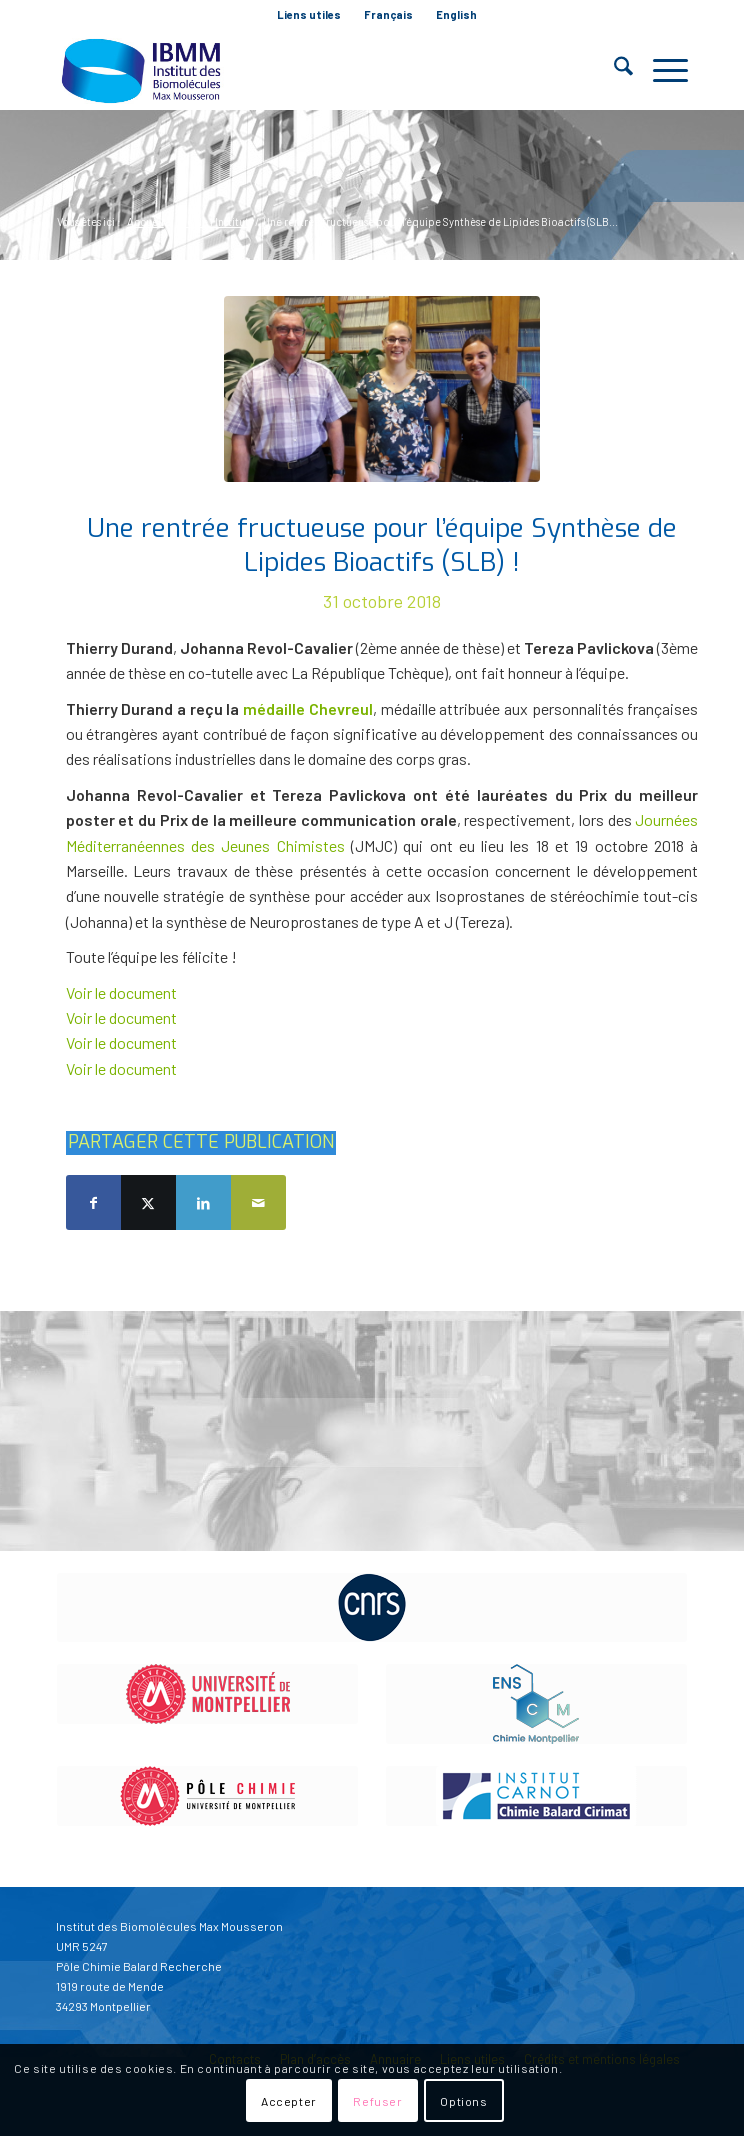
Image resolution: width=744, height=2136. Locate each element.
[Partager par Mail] (258, 1202)
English (456, 14)
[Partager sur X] (148, 1202)
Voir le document (121, 992)
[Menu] (660, 70)
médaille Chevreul (308, 708)
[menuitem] (309, 15)
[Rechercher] (613, 70)
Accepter (289, 2101)
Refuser (377, 2101)
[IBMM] (309, 70)
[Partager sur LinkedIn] (203, 1202)
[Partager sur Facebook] (93, 1202)
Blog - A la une (173, 181)
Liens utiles (309, 14)
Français (388, 14)
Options (463, 2101)
